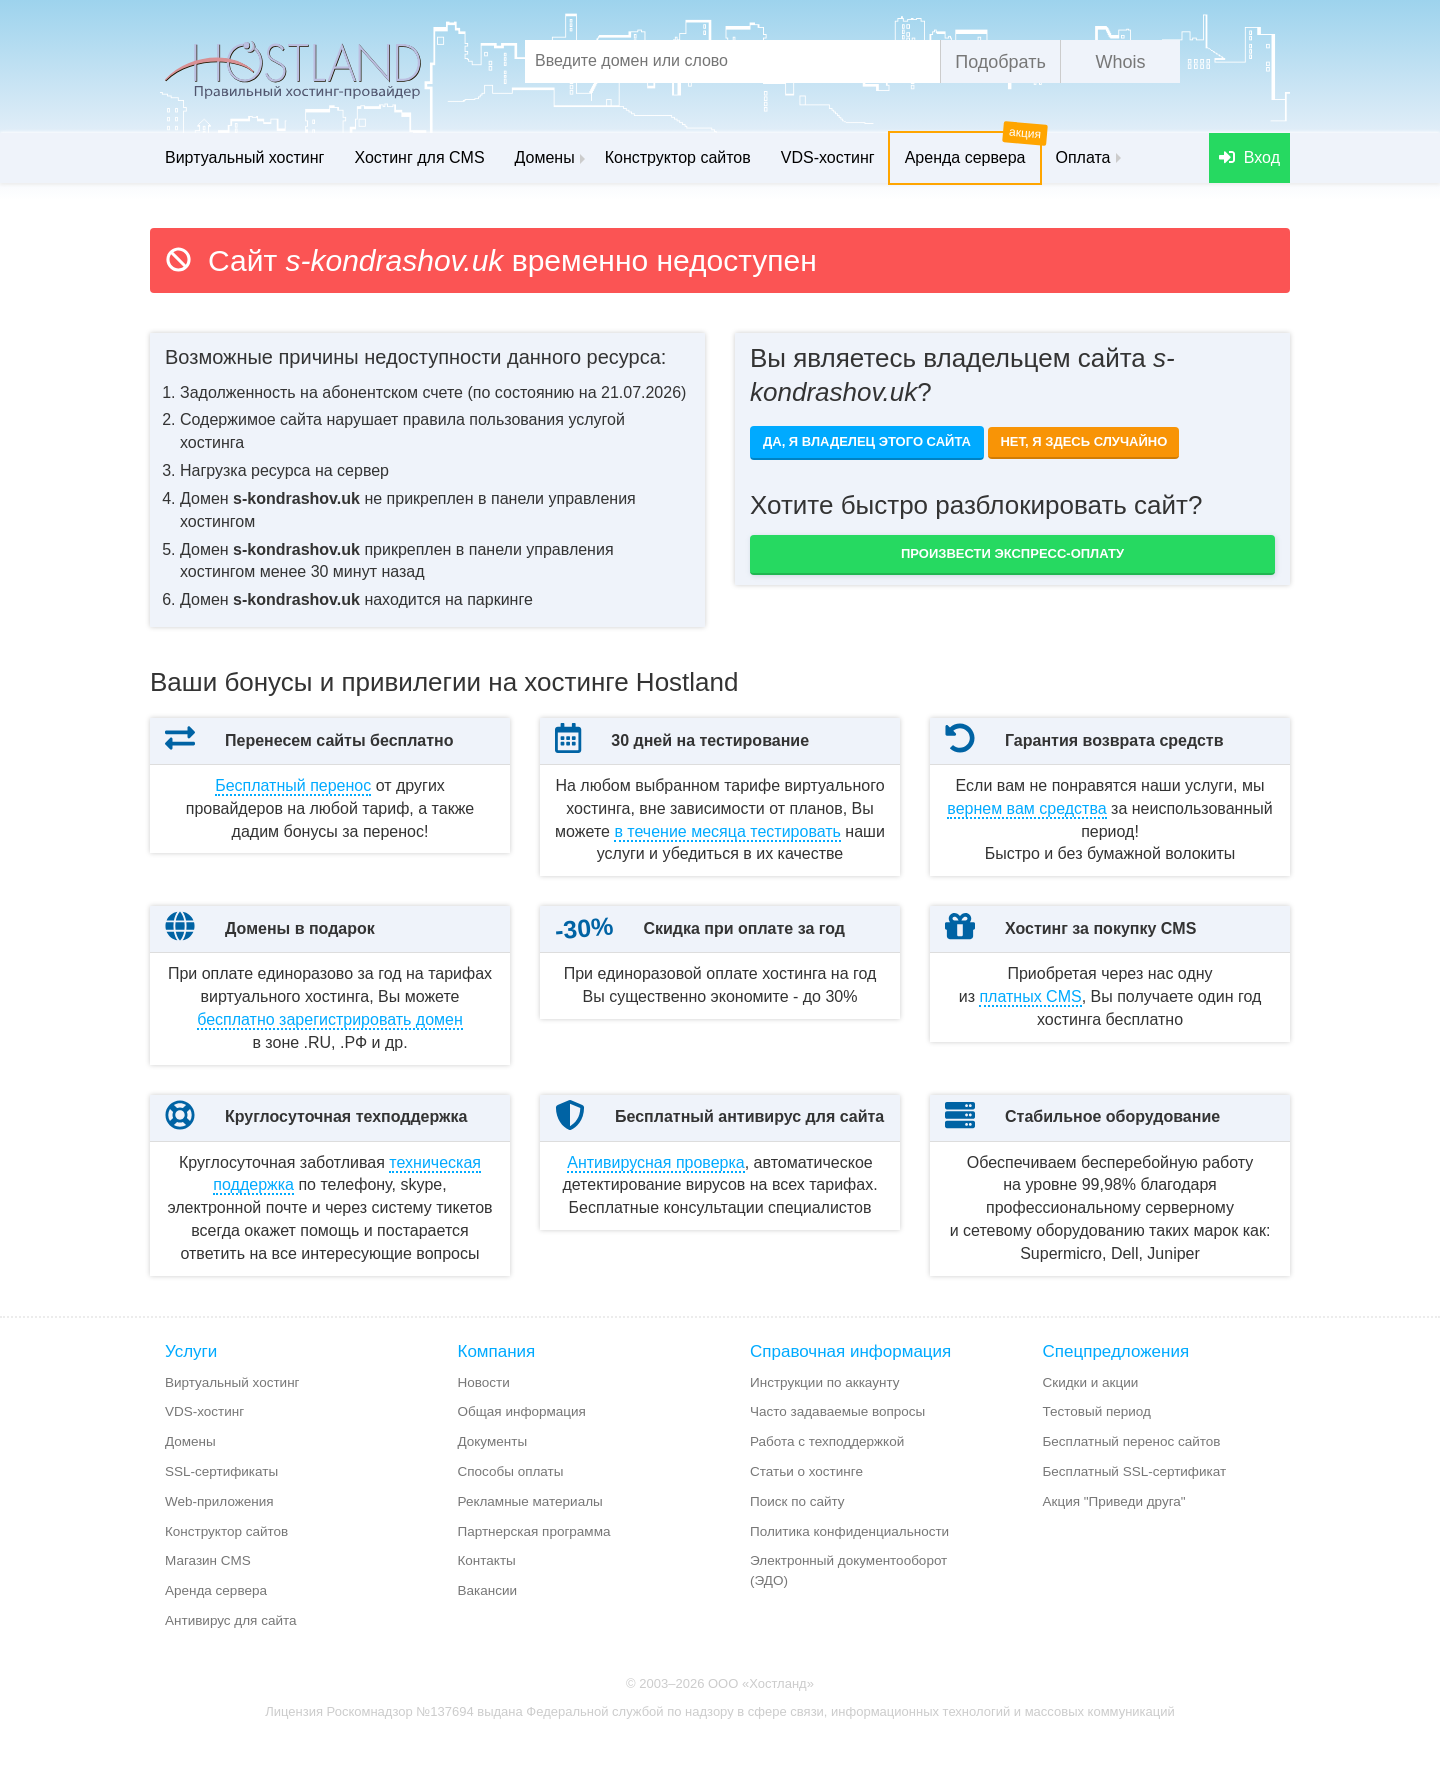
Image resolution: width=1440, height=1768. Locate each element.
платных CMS (1030, 1019)
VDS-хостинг (828, 157)
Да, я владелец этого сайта (867, 441)
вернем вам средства (1026, 808)
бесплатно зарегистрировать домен (330, 1042)
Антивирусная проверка (655, 1207)
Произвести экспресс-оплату (1012, 553)
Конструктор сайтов (678, 157)
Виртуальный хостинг (244, 157)
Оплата (1082, 157)
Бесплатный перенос (293, 785)
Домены (550, 157)
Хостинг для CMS (419, 157)
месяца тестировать (727, 831)
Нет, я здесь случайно (1083, 441)
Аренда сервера (973, 149)
